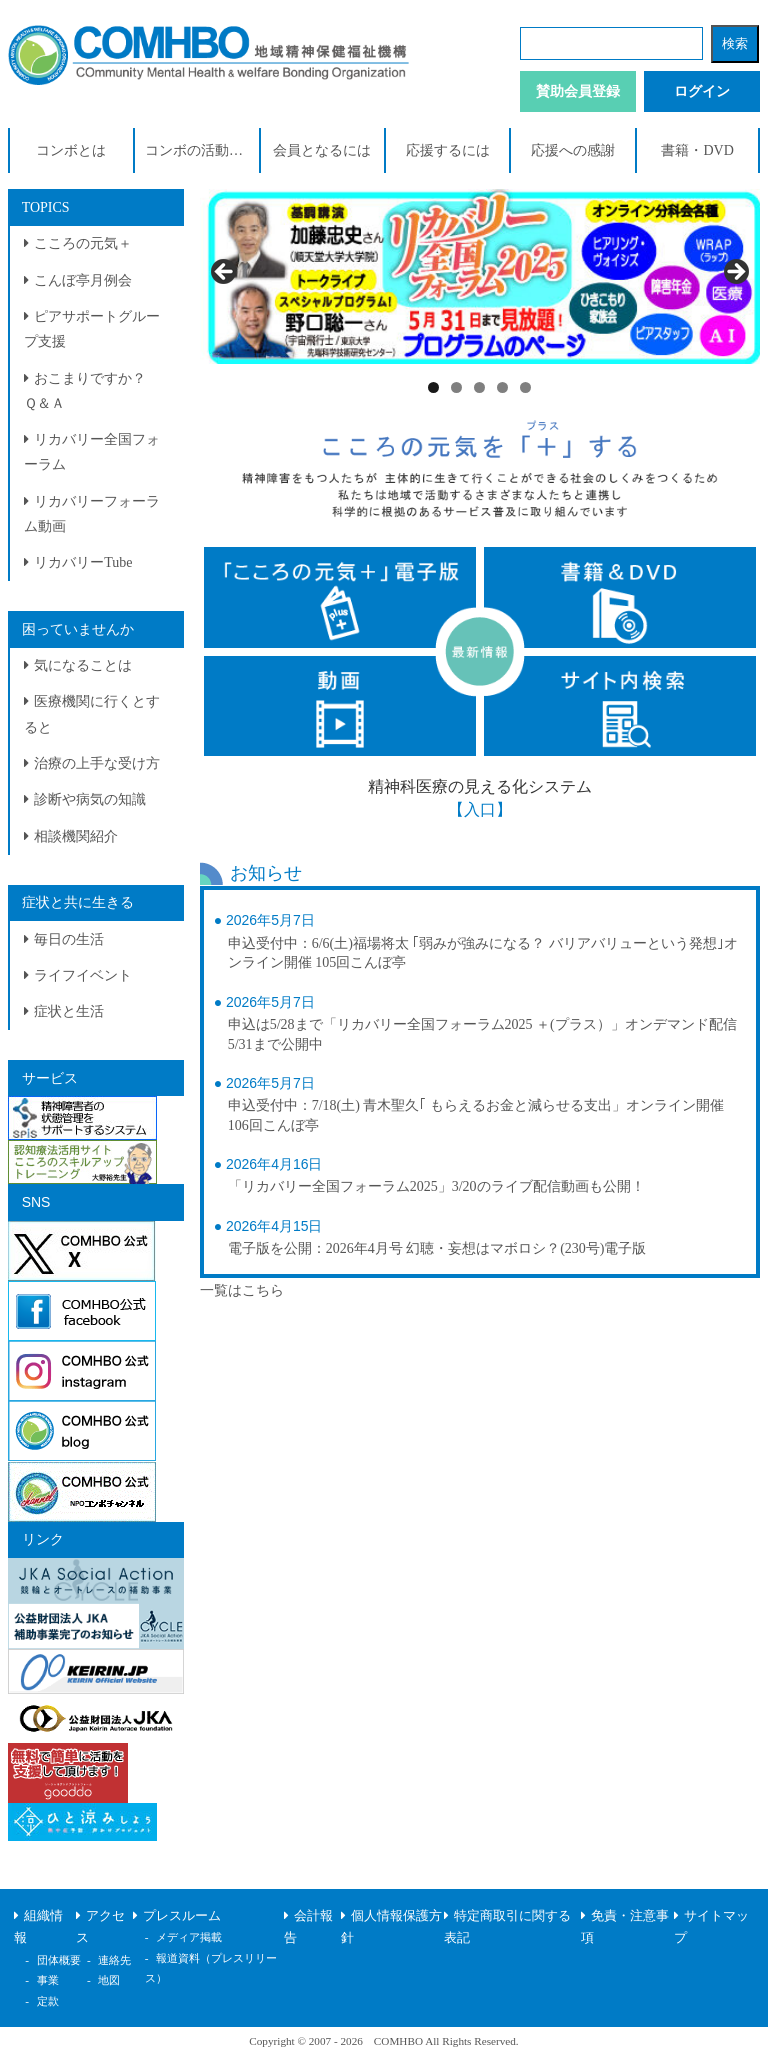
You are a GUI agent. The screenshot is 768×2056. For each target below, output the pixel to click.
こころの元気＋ (83, 243)
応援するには (448, 150)
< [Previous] (225, 273)
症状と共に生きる (78, 902)
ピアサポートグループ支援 (92, 329)
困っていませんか (78, 629)
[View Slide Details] (480, 276)
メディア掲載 (189, 1937)
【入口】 (480, 809)
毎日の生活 (69, 939)
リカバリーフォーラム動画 (92, 514)
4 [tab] (502, 387)
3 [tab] (479, 387)
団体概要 (59, 1960)
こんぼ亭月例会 (83, 280)
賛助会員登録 (578, 91)
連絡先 (114, 1960)
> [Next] (735, 273)
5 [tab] (525, 387)
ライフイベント (83, 975)
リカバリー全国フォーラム (92, 452)
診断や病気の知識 (90, 799)
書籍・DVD (697, 150)
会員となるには (322, 150)
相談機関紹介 (76, 836)
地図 (109, 1980)
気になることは (83, 665)
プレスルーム (182, 1916)
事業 (48, 1980)
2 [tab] (456, 387)
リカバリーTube (83, 562)
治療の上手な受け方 (97, 763)
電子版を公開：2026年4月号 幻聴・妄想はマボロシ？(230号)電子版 (437, 1248)
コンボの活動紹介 (201, 150)
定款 (48, 2001)
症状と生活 (69, 1011)
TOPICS (46, 207)
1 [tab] (433, 387)
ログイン (702, 91)
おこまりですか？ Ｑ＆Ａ (92, 391)
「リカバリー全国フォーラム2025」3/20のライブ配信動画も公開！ (436, 1186)
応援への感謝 (573, 150)
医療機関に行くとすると (92, 714)
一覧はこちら (242, 1290)
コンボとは (71, 150)
